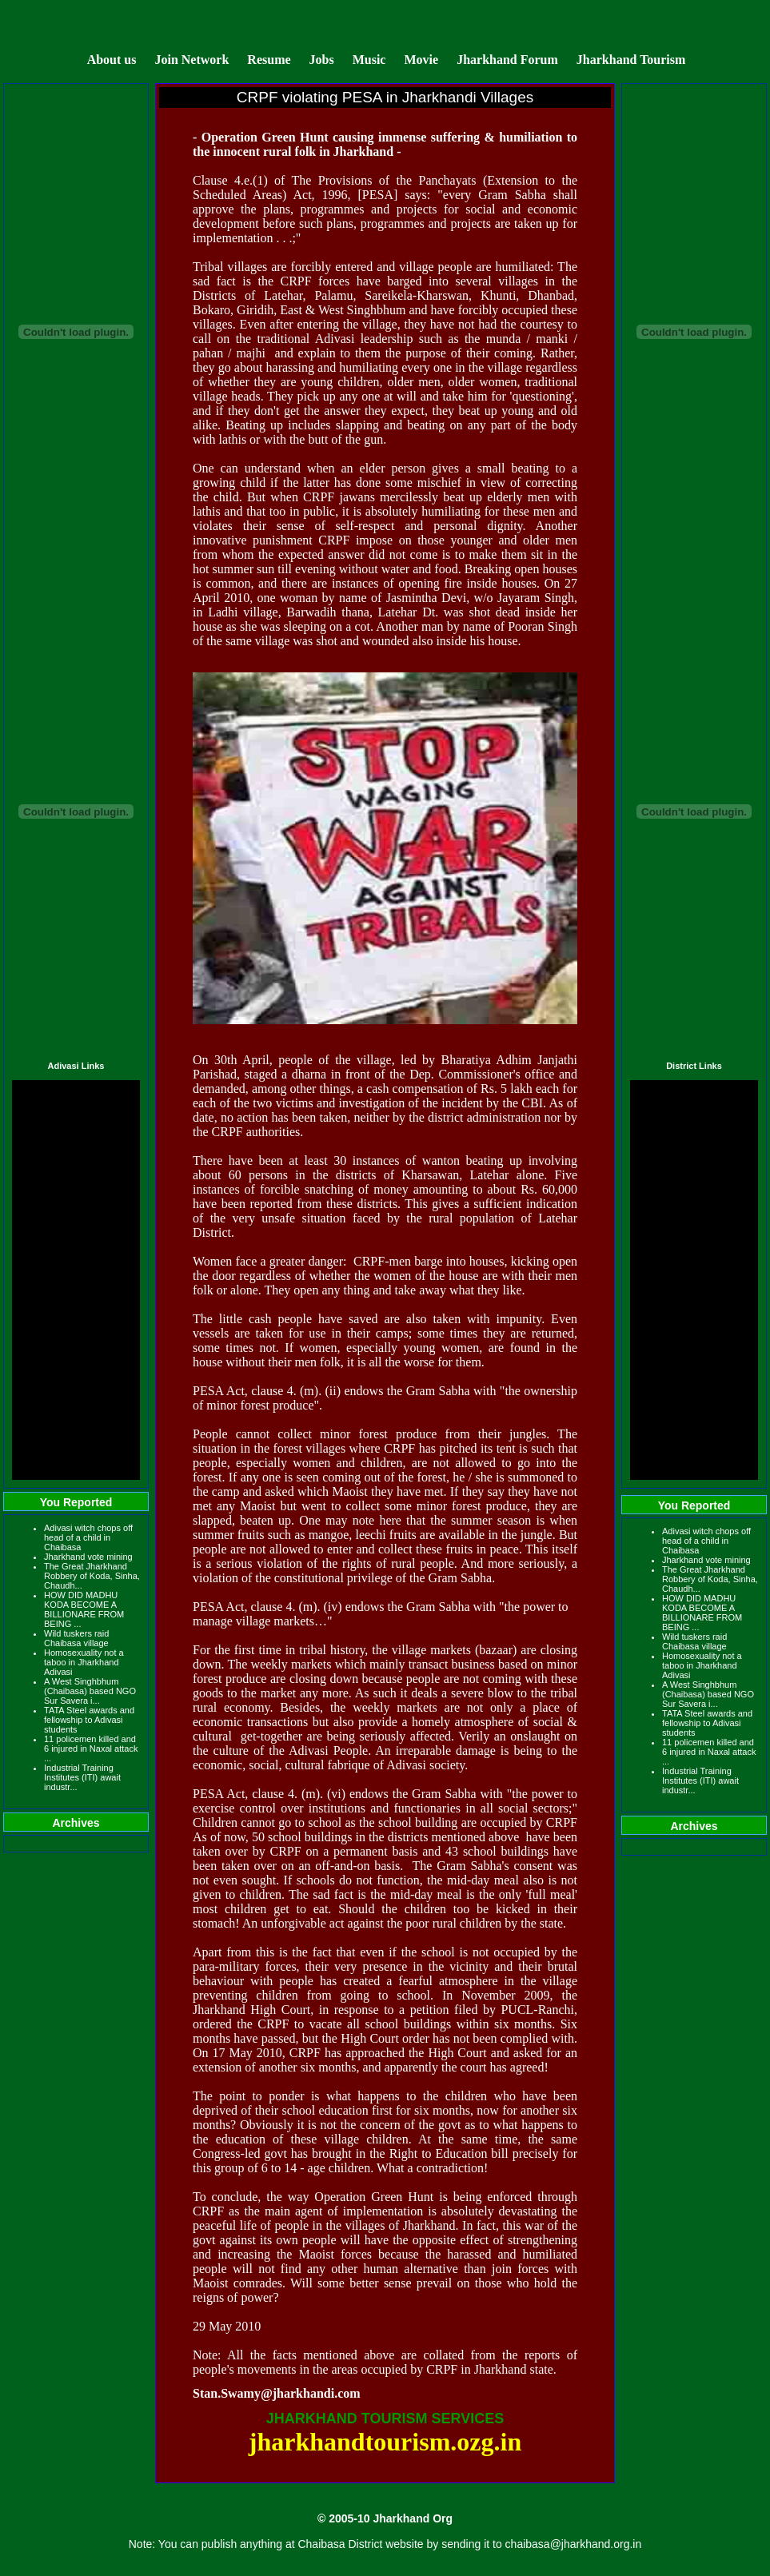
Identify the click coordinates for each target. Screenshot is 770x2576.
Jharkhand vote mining (88, 1556)
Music (371, 59)
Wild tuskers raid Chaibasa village (76, 1638)
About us (112, 59)
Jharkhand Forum (507, 59)
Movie (421, 59)
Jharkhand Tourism (631, 59)
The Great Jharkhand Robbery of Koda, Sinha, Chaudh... (92, 1575)
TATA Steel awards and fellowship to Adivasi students (89, 1719)
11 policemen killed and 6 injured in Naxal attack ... (91, 1748)
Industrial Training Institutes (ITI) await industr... (82, 1777)
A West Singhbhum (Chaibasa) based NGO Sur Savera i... (90, 1691)
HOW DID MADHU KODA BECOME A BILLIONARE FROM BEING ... (84, 1609)
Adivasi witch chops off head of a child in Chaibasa (88, 1537)
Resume (268, 59)
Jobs (321, 59)
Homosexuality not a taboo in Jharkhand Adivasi (84, 1662)
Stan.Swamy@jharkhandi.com (277, 2393)
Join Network (191, 59)
